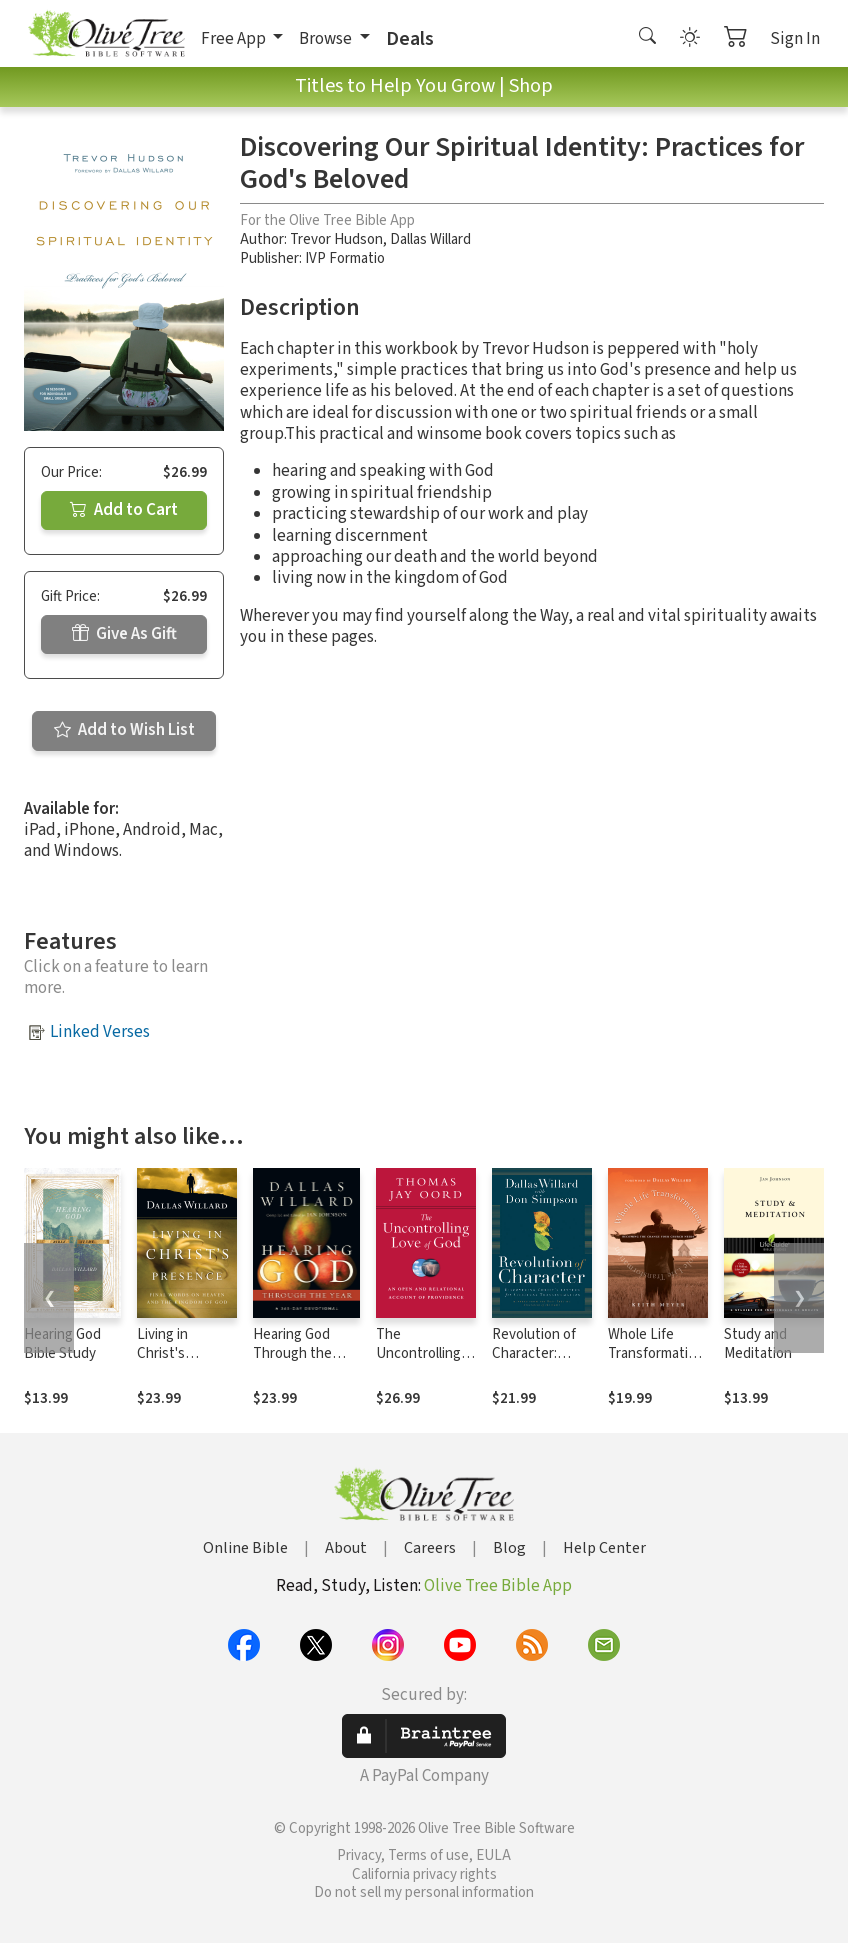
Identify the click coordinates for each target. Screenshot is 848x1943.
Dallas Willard (430, 239)
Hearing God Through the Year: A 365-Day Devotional (300, 1363)
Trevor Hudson (336, 239)
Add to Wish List (124, 730)
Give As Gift (124, 634)
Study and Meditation (758, 1344)
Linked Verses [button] (100, 1032)
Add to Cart (124, 510)
